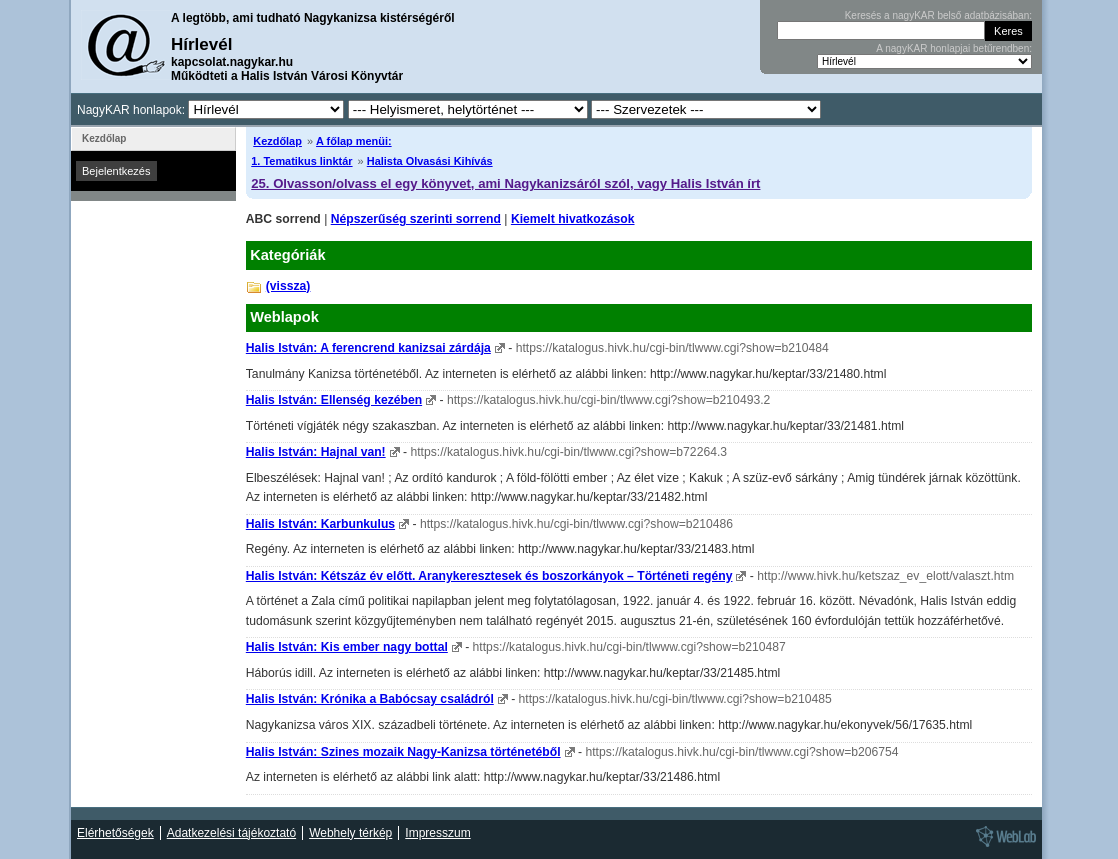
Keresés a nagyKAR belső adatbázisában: (938, 15)
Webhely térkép (350, 833)
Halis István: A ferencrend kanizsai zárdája (368, 348)
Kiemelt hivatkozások (573, 219)
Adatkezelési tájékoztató (231, 833)
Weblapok (284, 317)
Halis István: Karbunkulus (320, 524)
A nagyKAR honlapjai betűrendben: (954, 48)
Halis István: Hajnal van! (316, 452)
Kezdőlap (277, 141)
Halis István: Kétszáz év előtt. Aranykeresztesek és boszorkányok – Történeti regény (489, 576)
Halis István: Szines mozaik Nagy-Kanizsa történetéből (403, 752)
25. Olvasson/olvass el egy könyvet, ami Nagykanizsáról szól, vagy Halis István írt (505, 183)
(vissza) (288, 286)
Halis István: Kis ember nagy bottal (347, 647)
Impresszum (437, 833)
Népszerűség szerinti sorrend (416, 219)
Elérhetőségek (115, 833)
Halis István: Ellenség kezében (334, 400)
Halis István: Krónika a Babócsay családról (370, 699)
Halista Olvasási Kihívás (430, 161)
